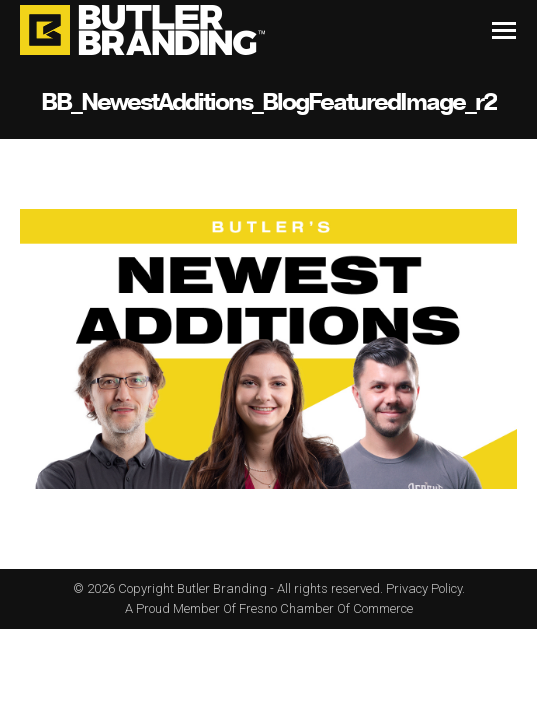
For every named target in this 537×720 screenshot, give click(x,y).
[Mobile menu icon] (504, 30)
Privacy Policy (424, 588)
